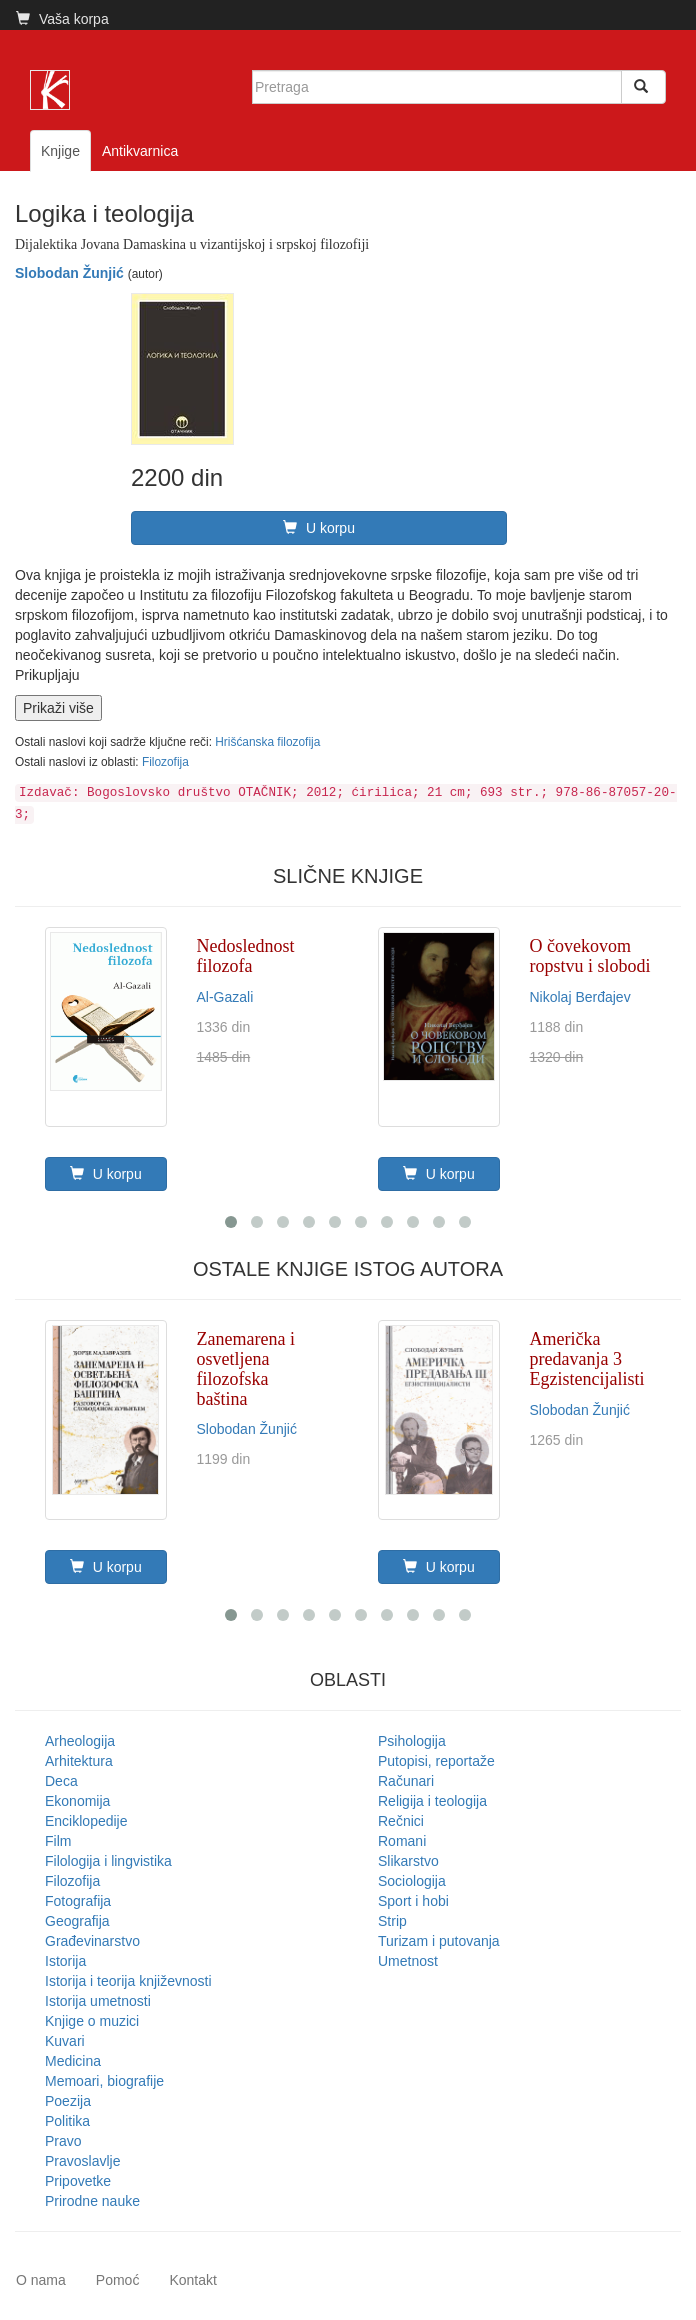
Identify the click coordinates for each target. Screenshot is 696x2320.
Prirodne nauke (92, 2201)
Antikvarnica (140, 151)
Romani (402, 1841)
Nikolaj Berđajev (580, 997)
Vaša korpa (62, 19)
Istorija (65, 1961)
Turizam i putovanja (439, 1941)
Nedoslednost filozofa (246, 956)
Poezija (68, 2101)
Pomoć (118, 2280)
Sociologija (412, 1881)
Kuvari (65, 2041)
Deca (61, 1781)
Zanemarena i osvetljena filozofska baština (246, 1368)
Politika (67, 2121)
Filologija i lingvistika (108, 1861)
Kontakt (192, 2280)
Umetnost (408, 1961)
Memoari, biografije (104, 2081)
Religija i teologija (432, 1801)
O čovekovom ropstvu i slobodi (590, 956)
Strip (392, 1921)
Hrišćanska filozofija (267, 742)
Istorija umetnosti (98, 2001)
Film (58, 1841)
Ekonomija (77, 1801)
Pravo (63, 2141)
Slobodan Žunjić (69, 273)
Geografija (77, 1921)
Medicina (73, 2061)
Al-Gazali (225, 997)
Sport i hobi (413, 1901)
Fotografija (78, 1901)
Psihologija (412, 1741)
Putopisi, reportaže (436, 1761)
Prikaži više (58, 708)
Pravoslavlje (82, 2161)
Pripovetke (78, 2181)
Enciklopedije (86, 1821)
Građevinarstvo (92, 1941)
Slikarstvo (408, 1861)
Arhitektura (79, 1761)
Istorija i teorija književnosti (128, 1981)
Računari (406, 1781)
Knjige (60, 151)
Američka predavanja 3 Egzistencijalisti (587, 1359)
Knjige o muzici (92, 2021)
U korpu (319, 528)
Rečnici (401, 1821)
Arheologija (80, 1741)
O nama (41, 2280)
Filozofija (165, 762)
